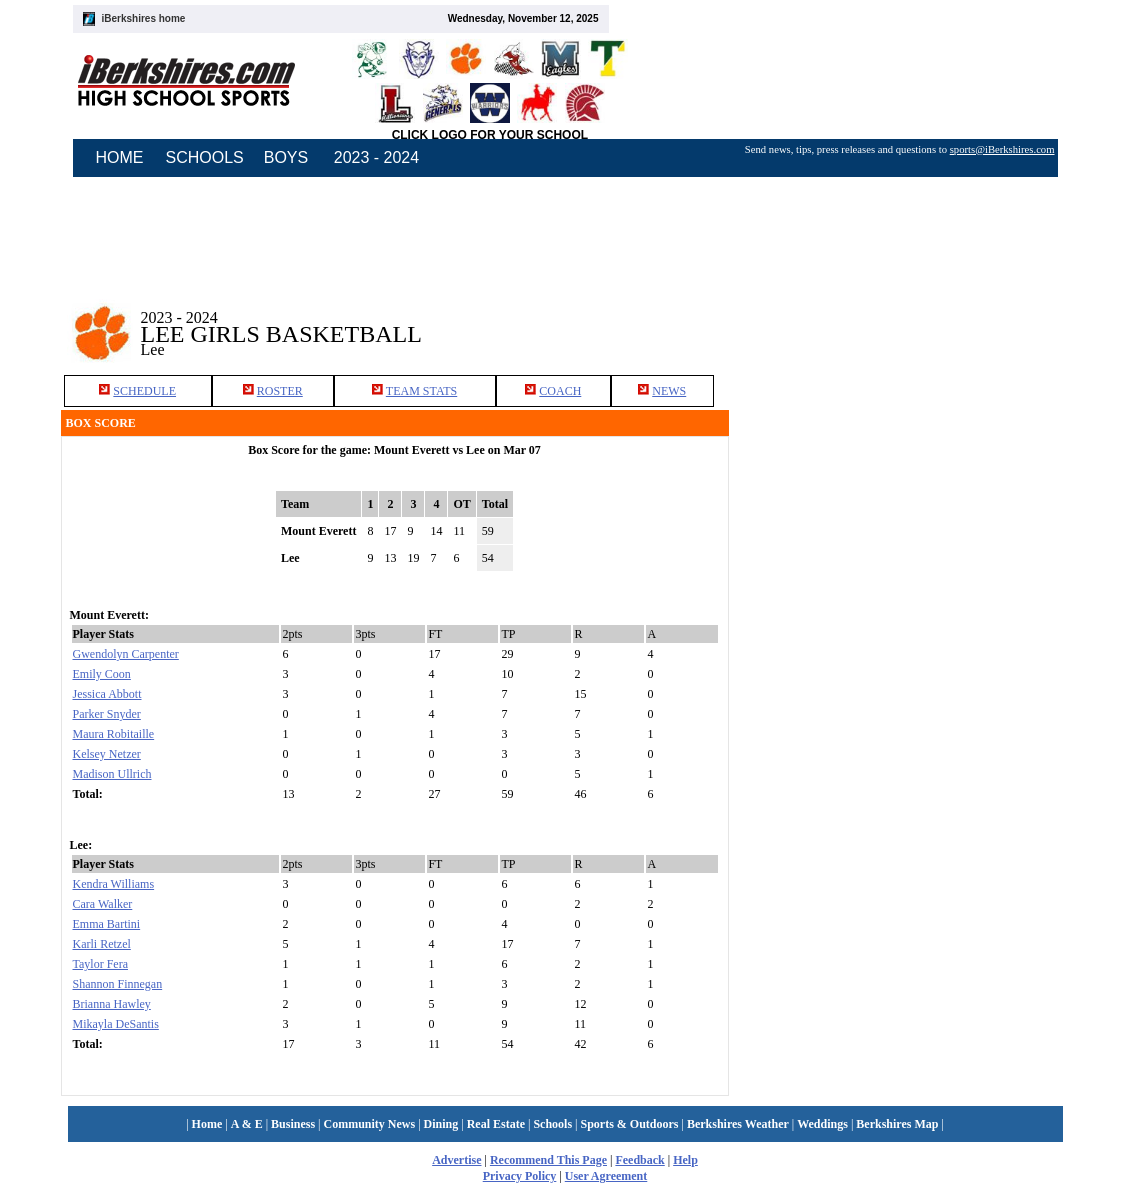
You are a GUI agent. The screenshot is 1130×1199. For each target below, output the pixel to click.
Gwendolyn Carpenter (126, 654)
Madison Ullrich (112, 774)
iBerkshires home (144, 18)
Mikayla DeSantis (116, 1024)
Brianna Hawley (112, 1004)
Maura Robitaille (114, 734)
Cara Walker (103, 904)
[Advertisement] (909, 568)
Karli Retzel (102, 944)
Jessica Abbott (107, 694)
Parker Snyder (107, 714)
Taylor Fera (100, 964)
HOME (120, 157)
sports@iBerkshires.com (1002, 149)
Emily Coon (102, 674)
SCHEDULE (144, 391)
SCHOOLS (205, 157)
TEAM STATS (421, 391)
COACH (560, 391)
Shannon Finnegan (118, 984)
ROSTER (280, 391)
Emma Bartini (107, 924)
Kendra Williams (114, 884)
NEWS (669, 391)
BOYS (286, 157)
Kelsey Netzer (107, 754)
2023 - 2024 (376, 157)
